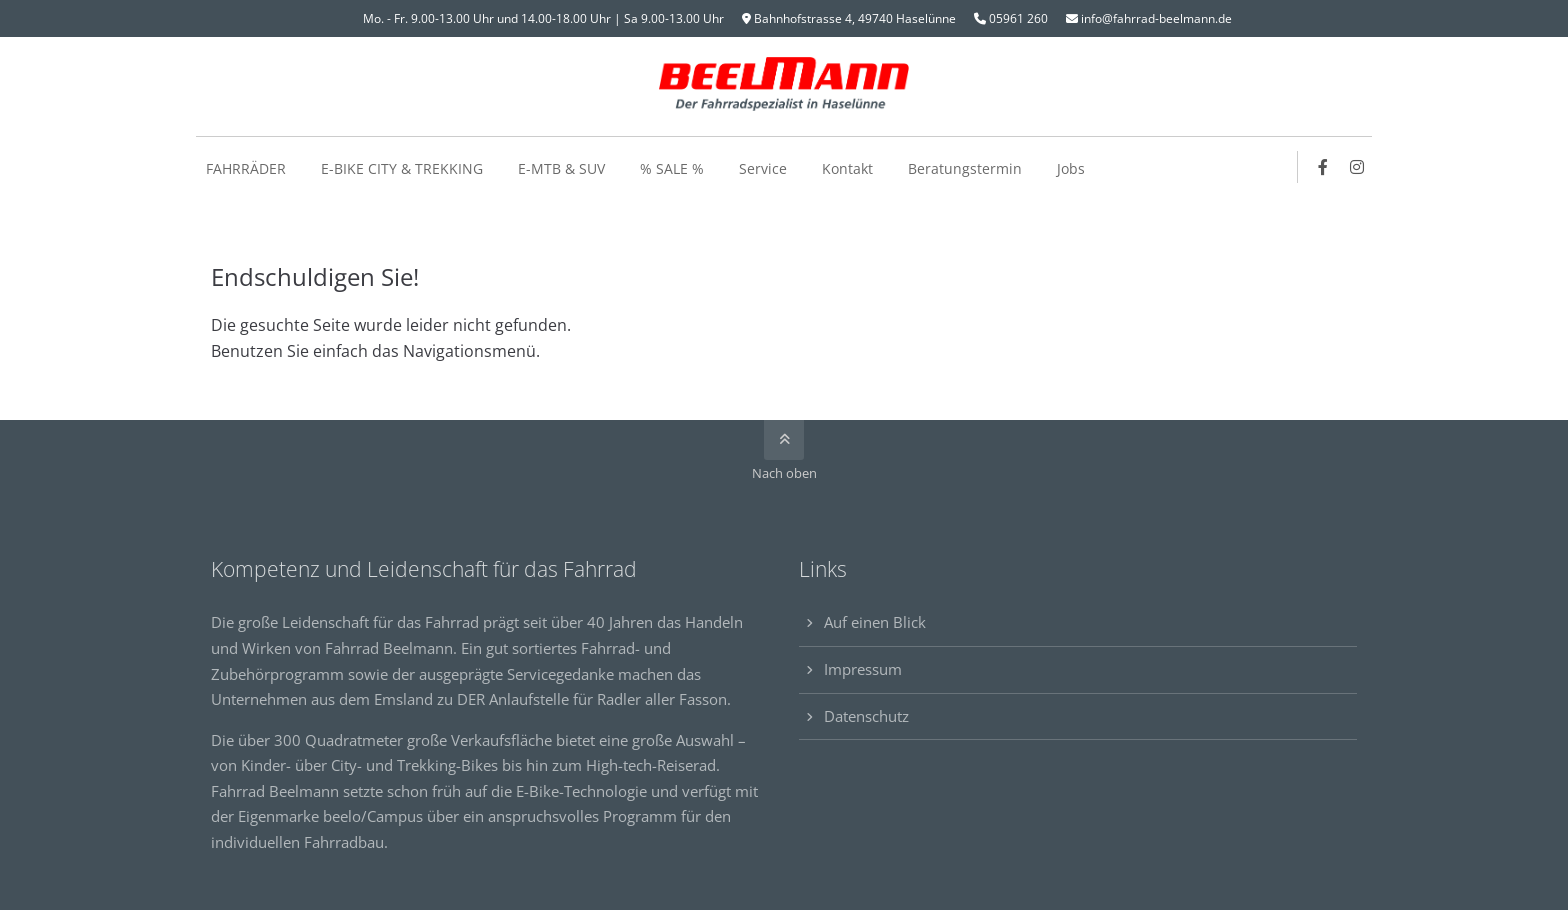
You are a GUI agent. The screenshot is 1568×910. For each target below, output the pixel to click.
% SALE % (672, 168)
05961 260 (1018, 18)
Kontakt (847, 168)
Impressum (863, 669)
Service (763, 168)
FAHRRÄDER (246, 168)
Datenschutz (866, 716)
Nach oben (784, 473)
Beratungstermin (965, 168)
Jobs (1071, 168)
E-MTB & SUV (561, 168)
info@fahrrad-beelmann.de (1156, 18)
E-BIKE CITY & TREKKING (402, 168)
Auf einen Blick (875, 622)
